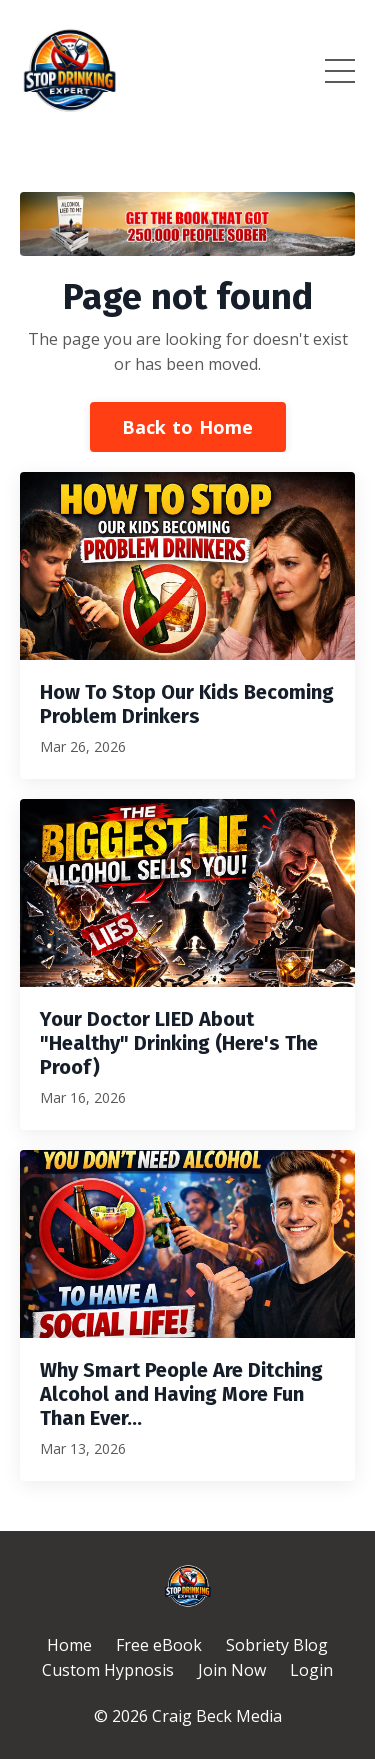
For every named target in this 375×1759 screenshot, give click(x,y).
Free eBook (159, 1645)
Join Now (232, 1670)
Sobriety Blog (277, 1645)
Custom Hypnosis (108, 1670)
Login (311, 1670)
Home (69, 1645)
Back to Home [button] (188, 427)
